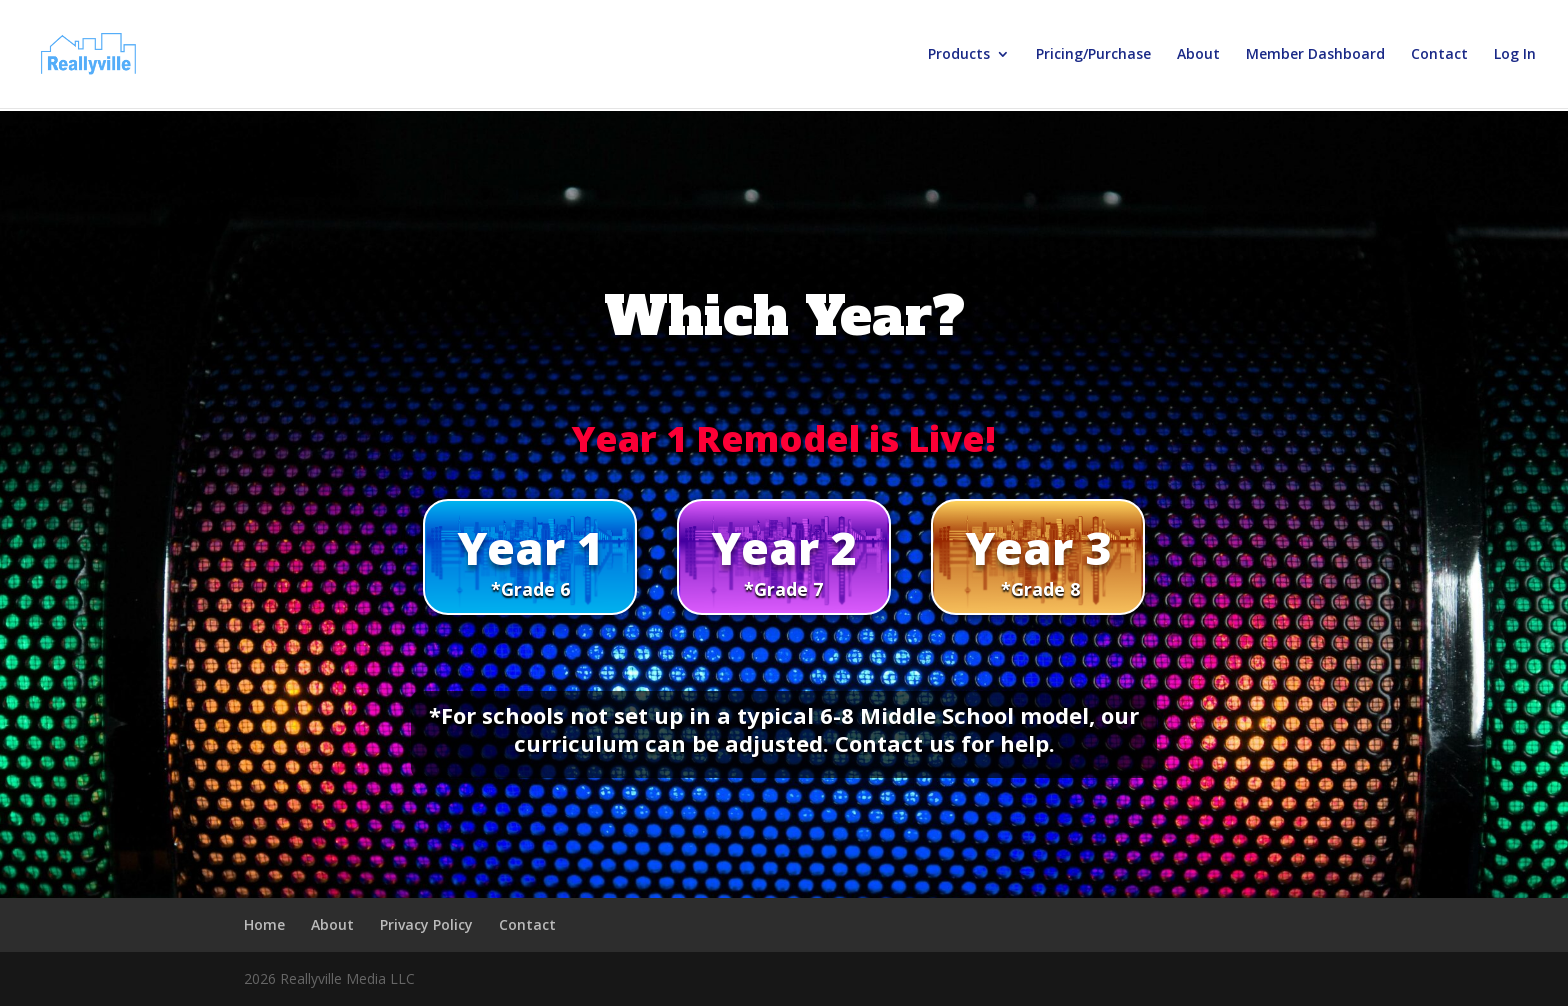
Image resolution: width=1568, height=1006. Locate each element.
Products (959, 55)
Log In (1515, 55)
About (1198, 55)
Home (264, 924)
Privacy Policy (426, 924)
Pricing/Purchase (1093, 55)
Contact (1439, 55)
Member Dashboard (1315, 55)
